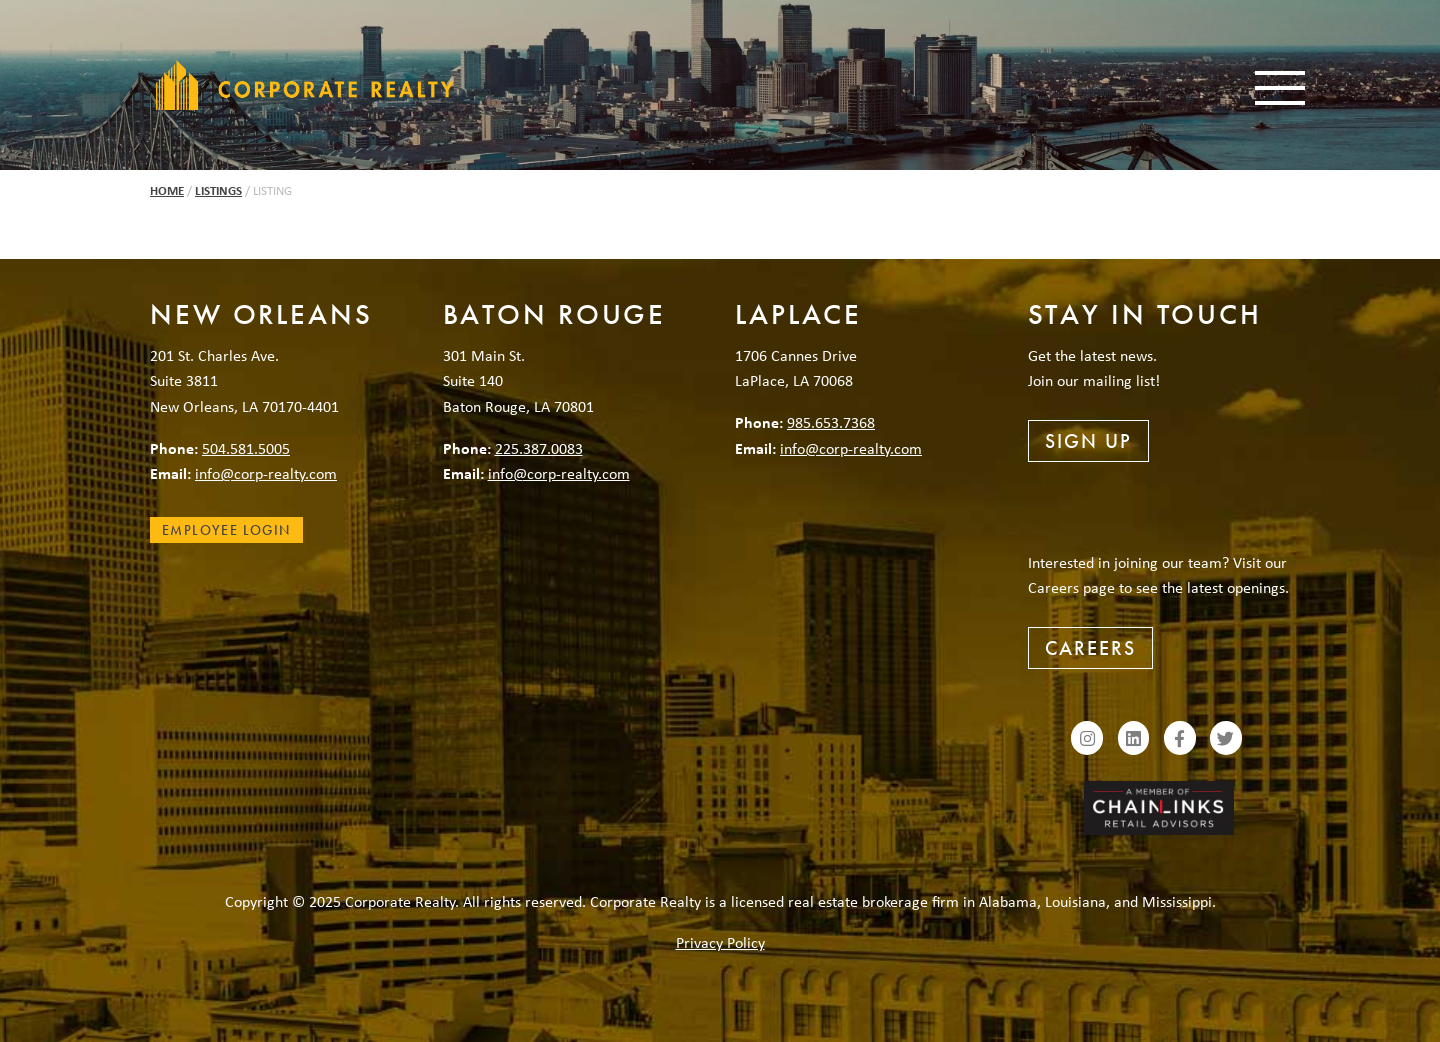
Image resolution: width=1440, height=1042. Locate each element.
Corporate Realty (305, 85)
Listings (218, 190)
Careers (1090, 648)
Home (167, 190)
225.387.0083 (539, 448)
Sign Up (1088, 441)
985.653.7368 (831, 422)
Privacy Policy (720, 942)
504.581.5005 (246, 448)
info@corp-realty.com (266, 473)
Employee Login (226, 530)
